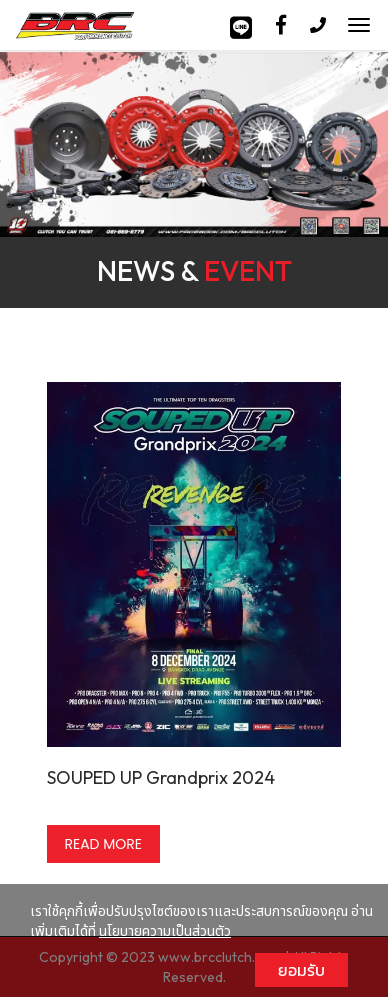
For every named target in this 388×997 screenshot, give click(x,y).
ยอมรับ (301, 970)
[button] (29, 147)
